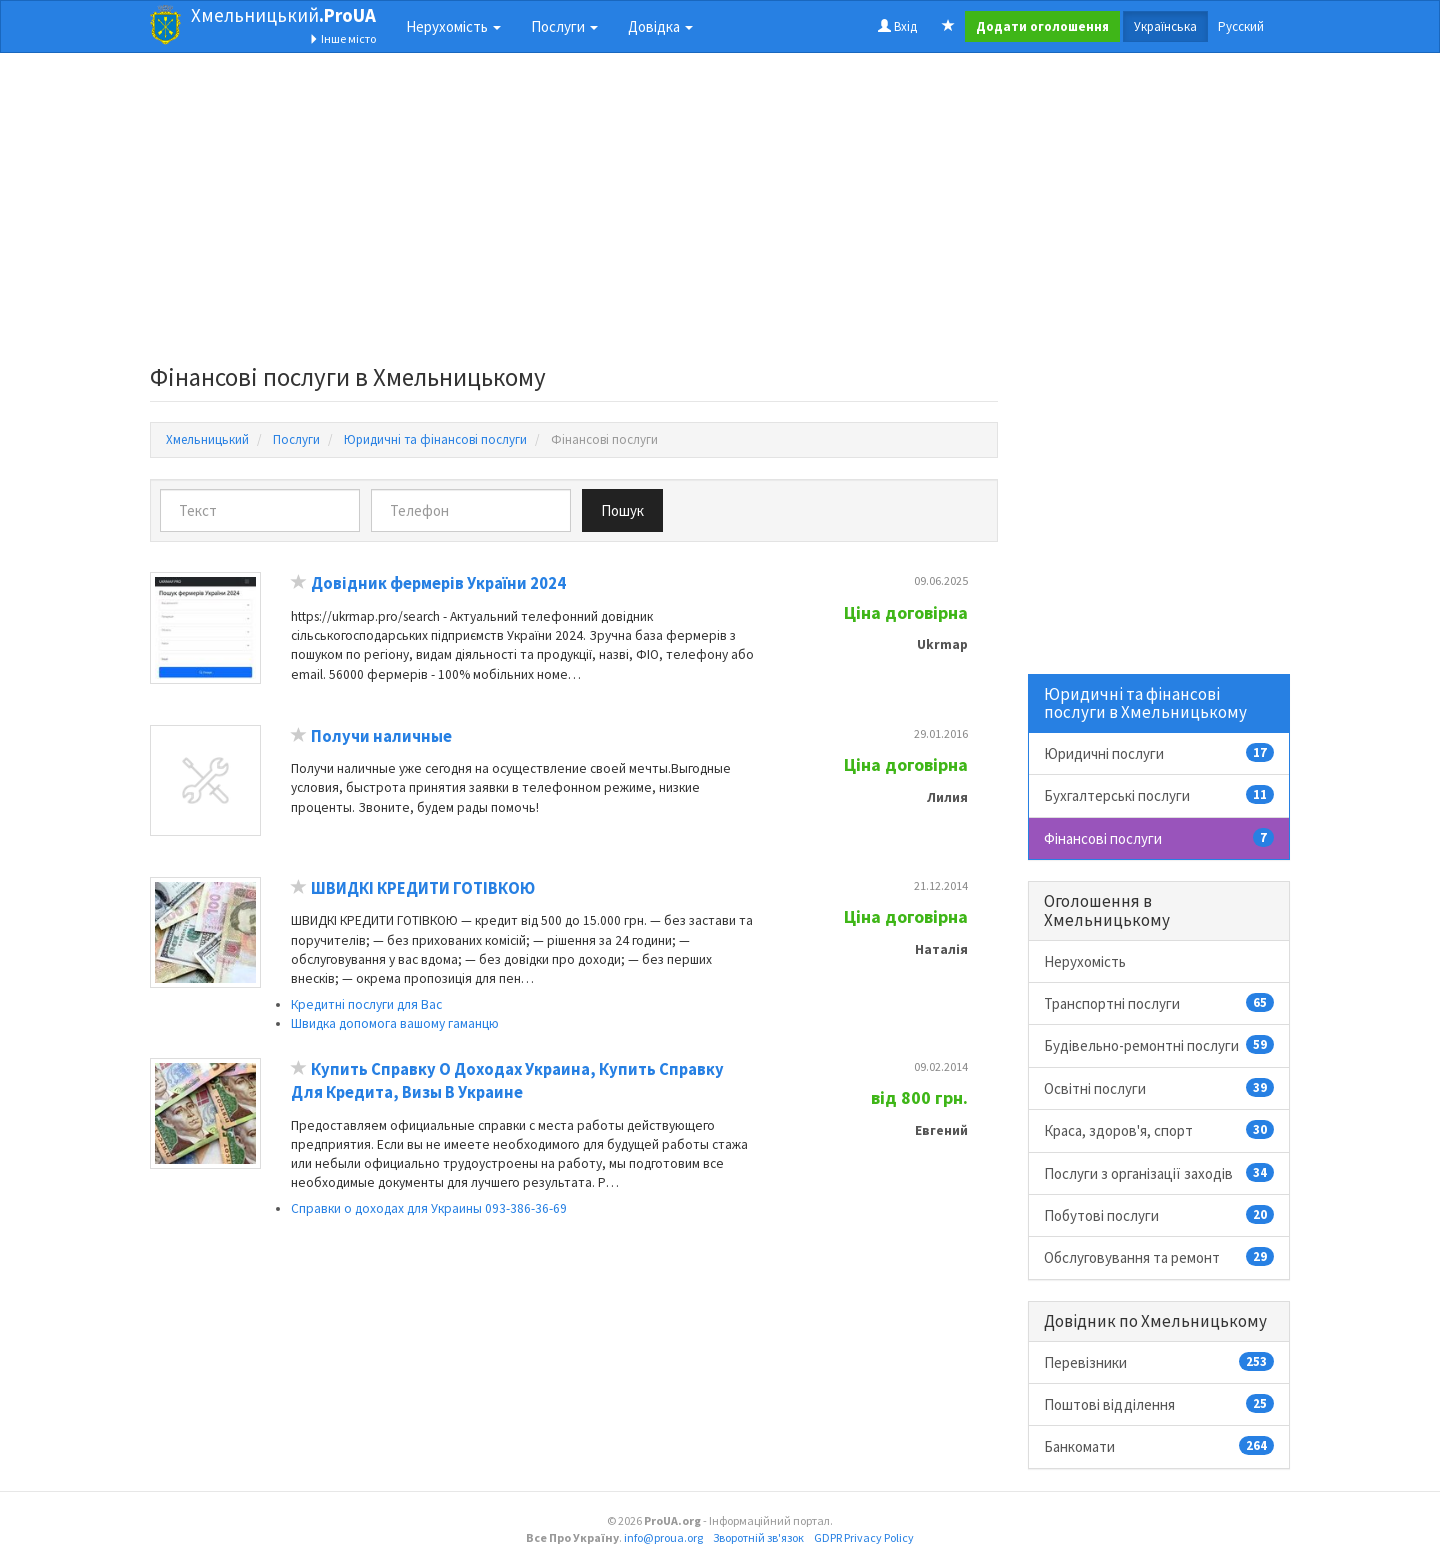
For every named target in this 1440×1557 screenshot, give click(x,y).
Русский (1241, 26)
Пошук (622, 510)
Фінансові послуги (1159, 838)
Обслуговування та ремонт (1159, 1257)
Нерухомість (1085, 961)
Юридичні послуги (1159, 753)
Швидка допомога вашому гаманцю (395, 1023)
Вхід (897, 26)
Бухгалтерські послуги (1159, 795)
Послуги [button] (564, 26)
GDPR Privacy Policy (864, 1537)
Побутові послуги (1159, 1215)
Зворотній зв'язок (758, 1537)
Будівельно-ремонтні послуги (1159, 1045)
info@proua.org (663, 1537)
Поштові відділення (1159, 1404)
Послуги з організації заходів (1159, 1173)
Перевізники (1159, 1362)
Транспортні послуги (1159, 1003)
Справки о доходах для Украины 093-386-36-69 (429, 1208)
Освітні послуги (1159, 1088)
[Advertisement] (574, 214)
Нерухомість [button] (453, 26)
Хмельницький (283, 15)
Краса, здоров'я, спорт (1159, 1130)
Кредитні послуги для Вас (366, 1004)
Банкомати (1159, 1446)
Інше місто (342, 38)
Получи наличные (381, 736)
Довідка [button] (660, 26)
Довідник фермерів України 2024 (438, 583)
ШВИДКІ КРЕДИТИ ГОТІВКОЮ (423, 888)
